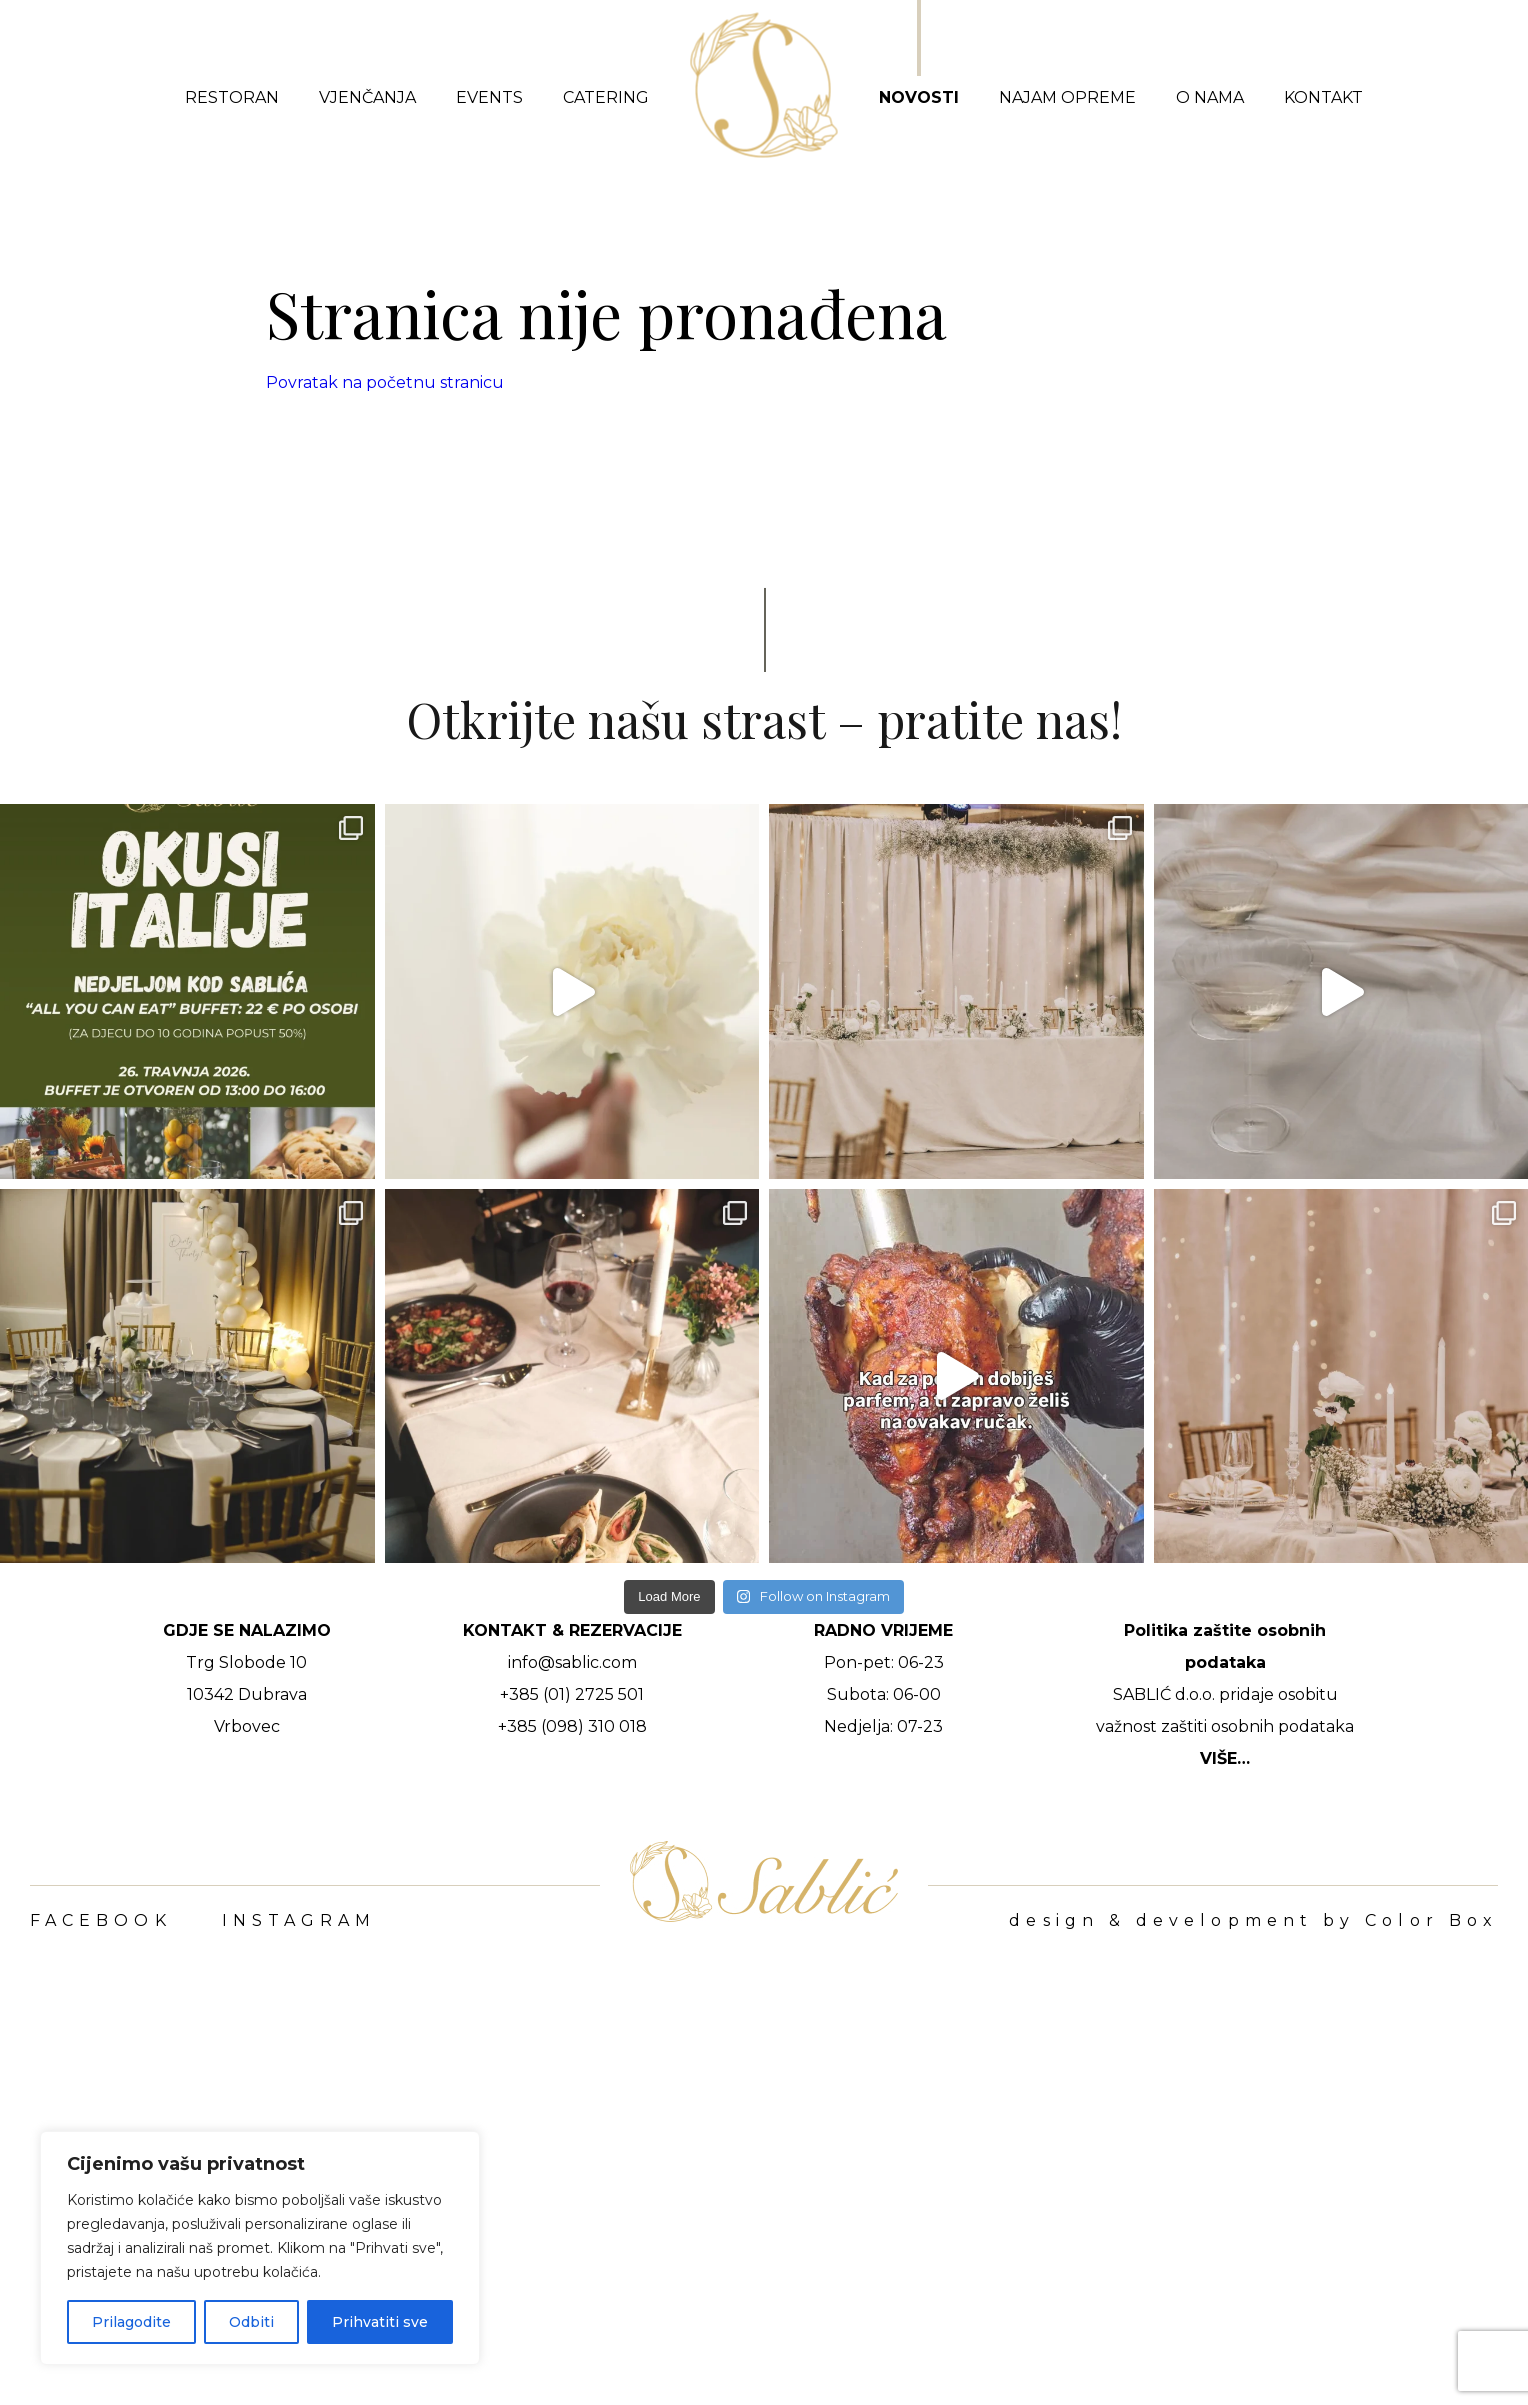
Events (489, 97)
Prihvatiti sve (380, 2322)
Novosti (919, 97)
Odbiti (251, 2322)
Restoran (232, 97)
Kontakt (1323, 97)
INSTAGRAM (299, 1920)
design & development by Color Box (1253, 1921)
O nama (1210, 97)
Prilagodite (131, 2322)
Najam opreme (1067, 97)
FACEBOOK (101, 1920)
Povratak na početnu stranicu (385, 382)
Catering (606, 97)
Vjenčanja (367, 97)
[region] (260, 2248)
